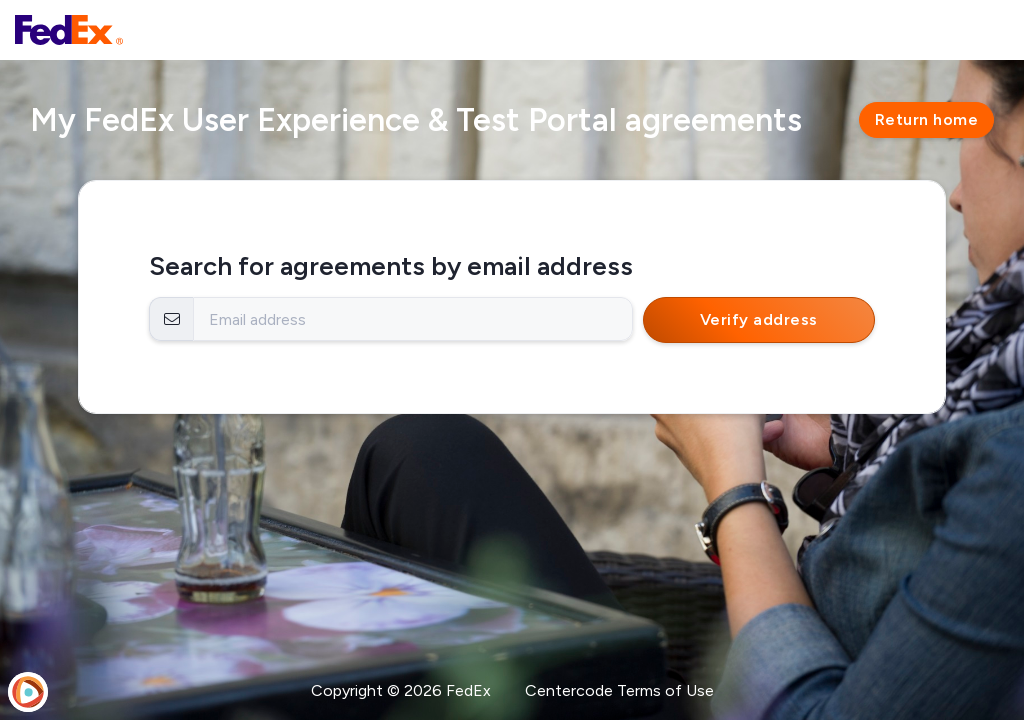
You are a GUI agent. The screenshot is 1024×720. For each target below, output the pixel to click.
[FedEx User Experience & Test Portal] (69, 30)
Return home (926, 119)
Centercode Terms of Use (619, 690)
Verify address (759, 319)
